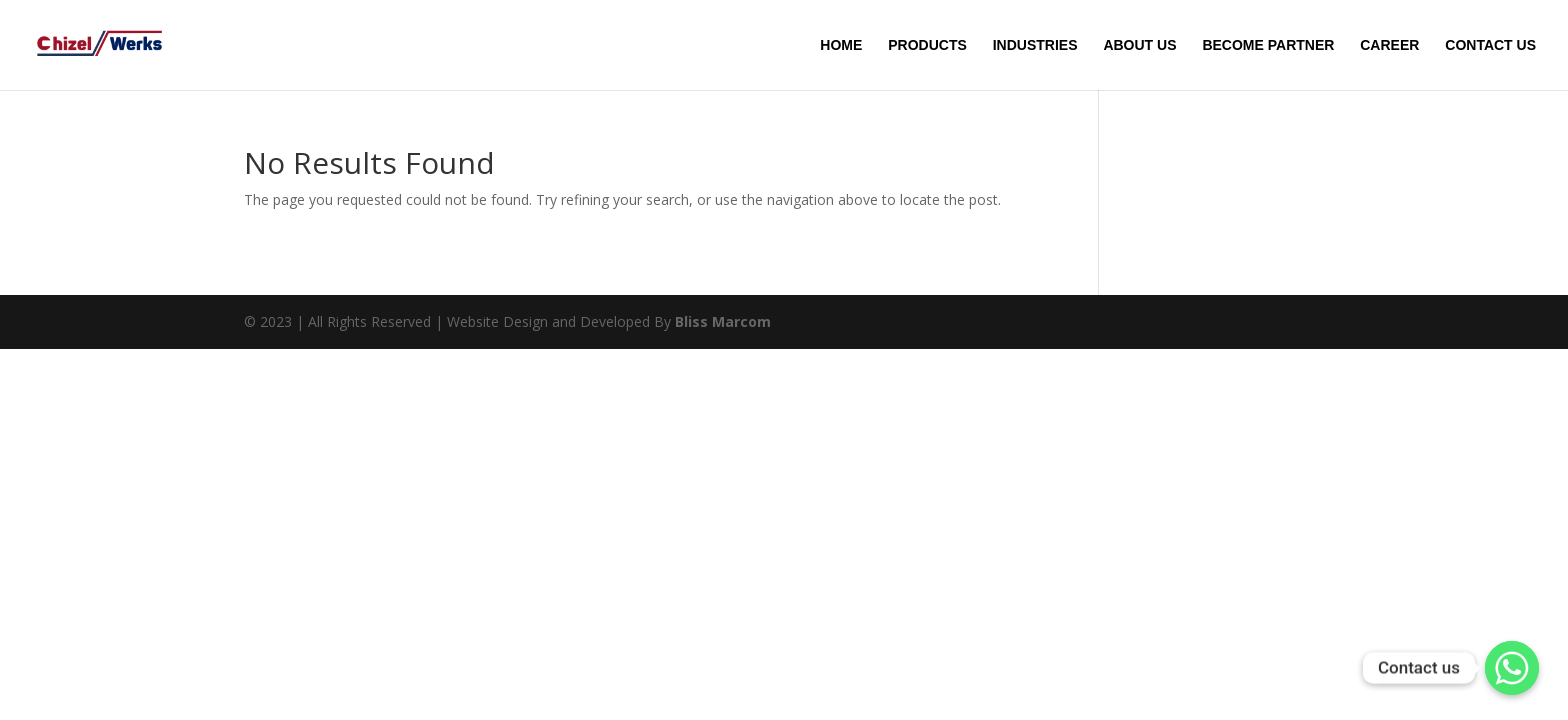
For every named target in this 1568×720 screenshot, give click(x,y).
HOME (841, 45)
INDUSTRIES (1035, 45)
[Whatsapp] (1512, 668)
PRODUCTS (927, 45)
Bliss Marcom (723, 321)
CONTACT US (1490, 45)
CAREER (1389, 45)
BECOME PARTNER (1268, 45)
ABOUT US (1139, 45)
